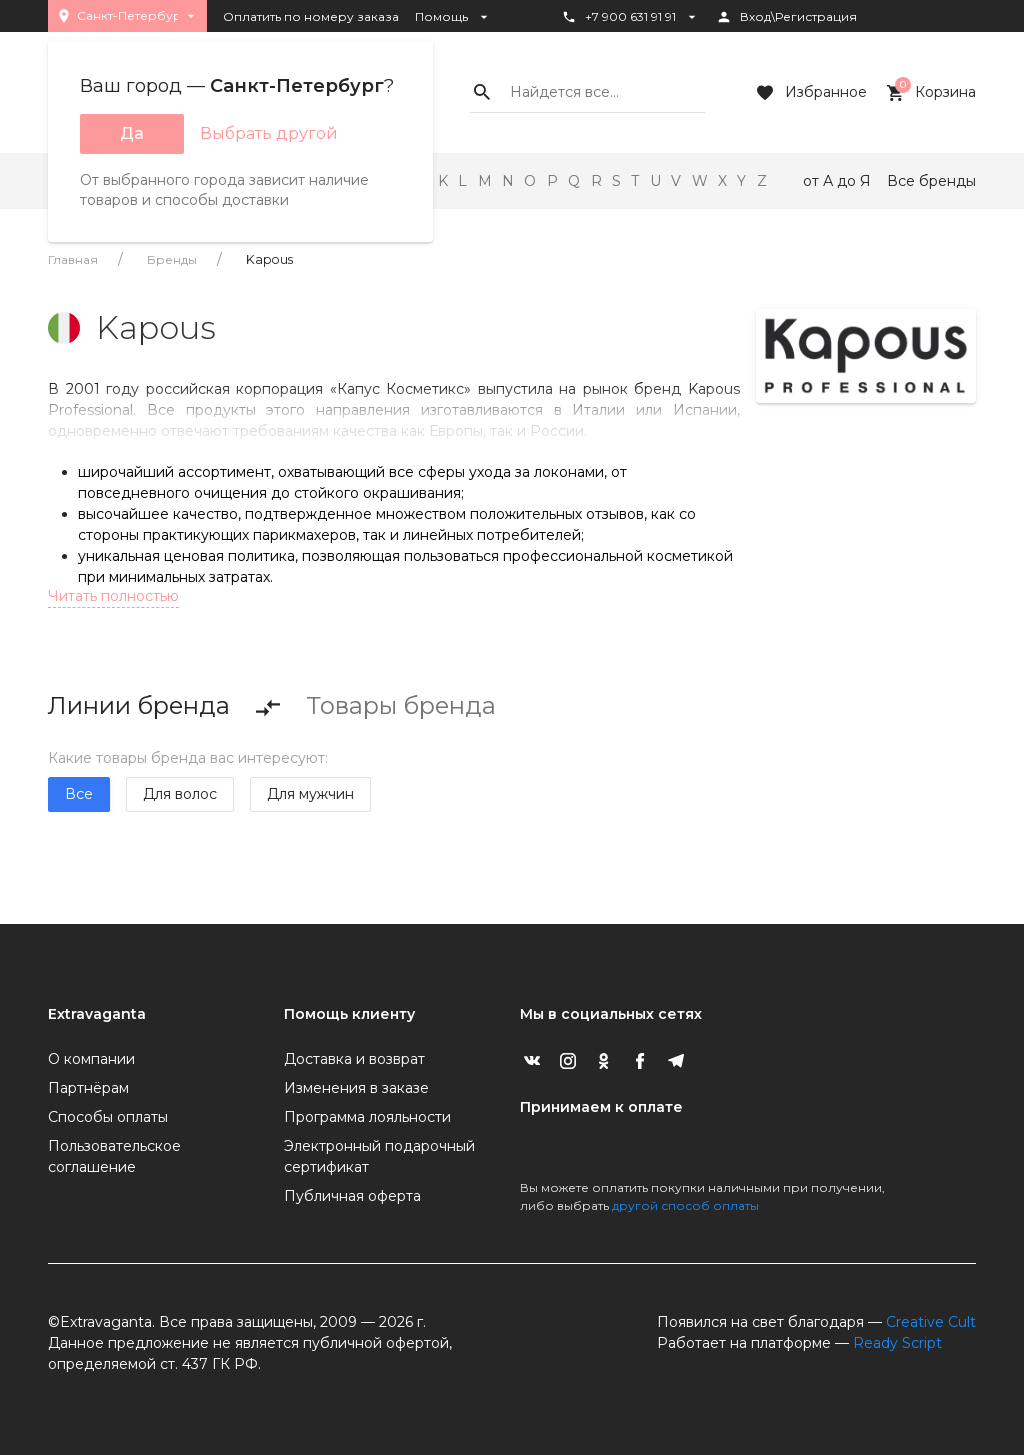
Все (79, 794)
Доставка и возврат (354, 1059)
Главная (73, 259)
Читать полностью (113, 596)
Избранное (810, 93)
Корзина (929, 93)
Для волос (180, 794)
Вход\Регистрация (786, 17)
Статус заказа (615, 51)
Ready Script (897, 1343)
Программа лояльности (367, 1117)
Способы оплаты (108, 1117)
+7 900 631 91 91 (630, 17)
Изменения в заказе (356, 1088)
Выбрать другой (269, 133)
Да (132, 133)
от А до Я (837, 181)
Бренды (172, 259)
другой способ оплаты (685, 1205)
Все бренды (931, 181)
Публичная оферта (352, 1196)
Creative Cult (931, 1322)
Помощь (453, 17)
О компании (91, 1059)
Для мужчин (310, 794)
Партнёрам (88, 1088)
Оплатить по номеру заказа (311, 16)
